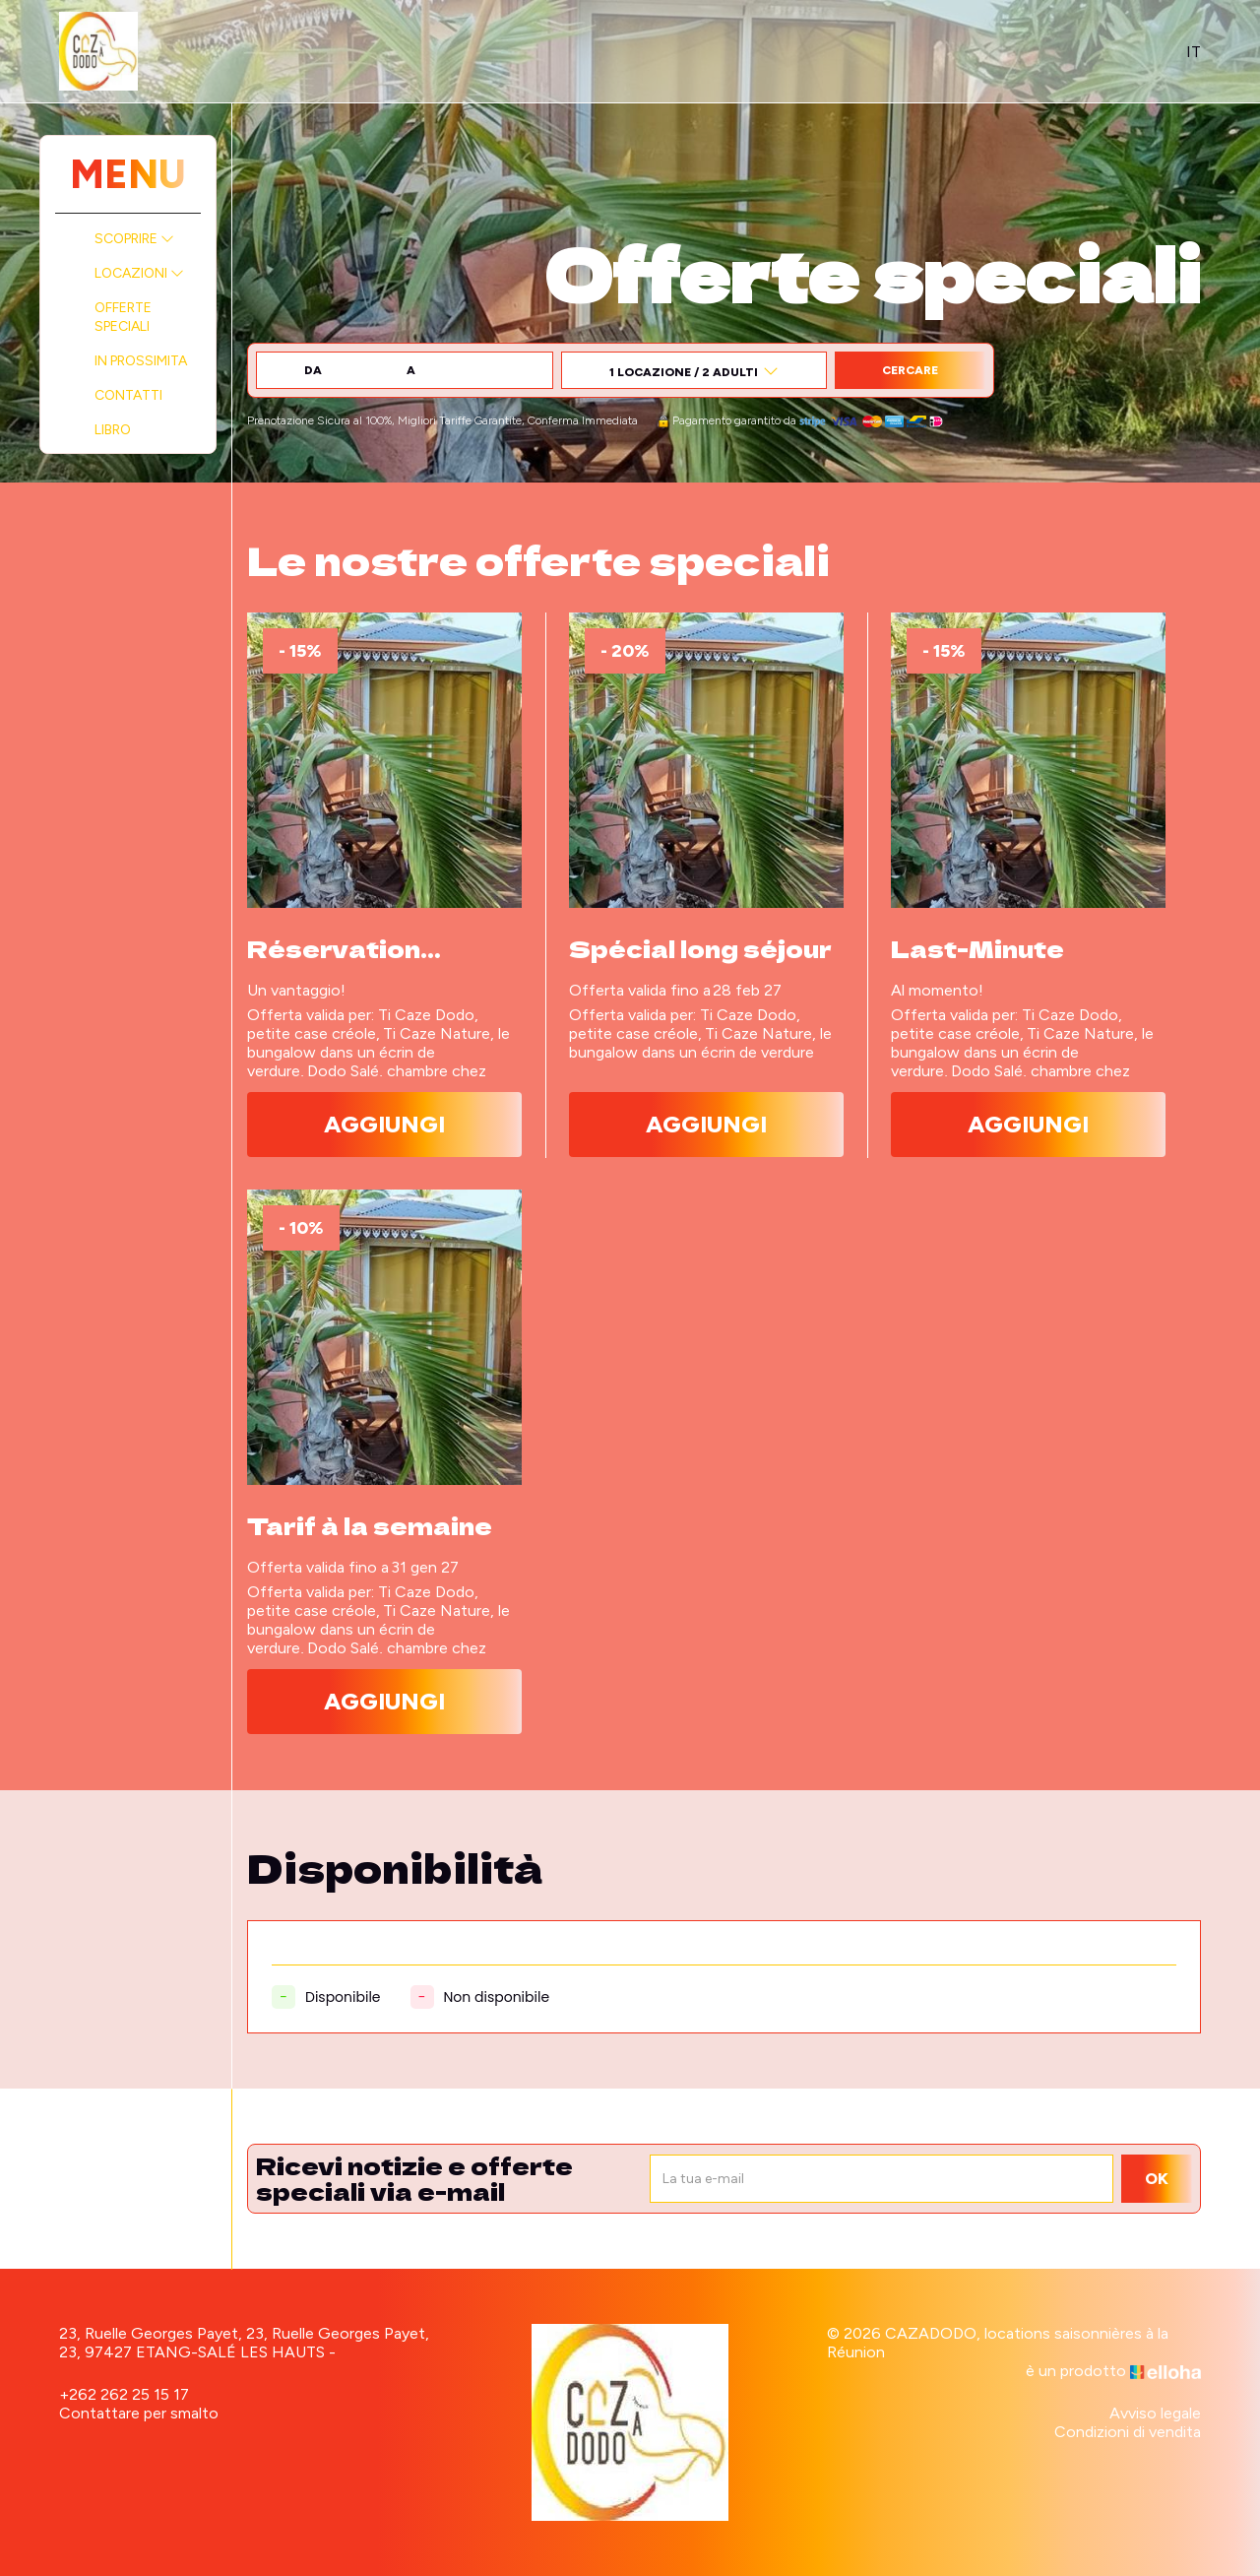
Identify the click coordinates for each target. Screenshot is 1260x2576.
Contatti (128, 395)
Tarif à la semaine (369, 1525)
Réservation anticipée (333, 948)
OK (1156, 2178)
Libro (112, 429)
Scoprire (134, 238)
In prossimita (140, 361)
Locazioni (139, 273)
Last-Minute (977, 948)
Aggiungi (384, 1124)
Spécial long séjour (700, 948)
